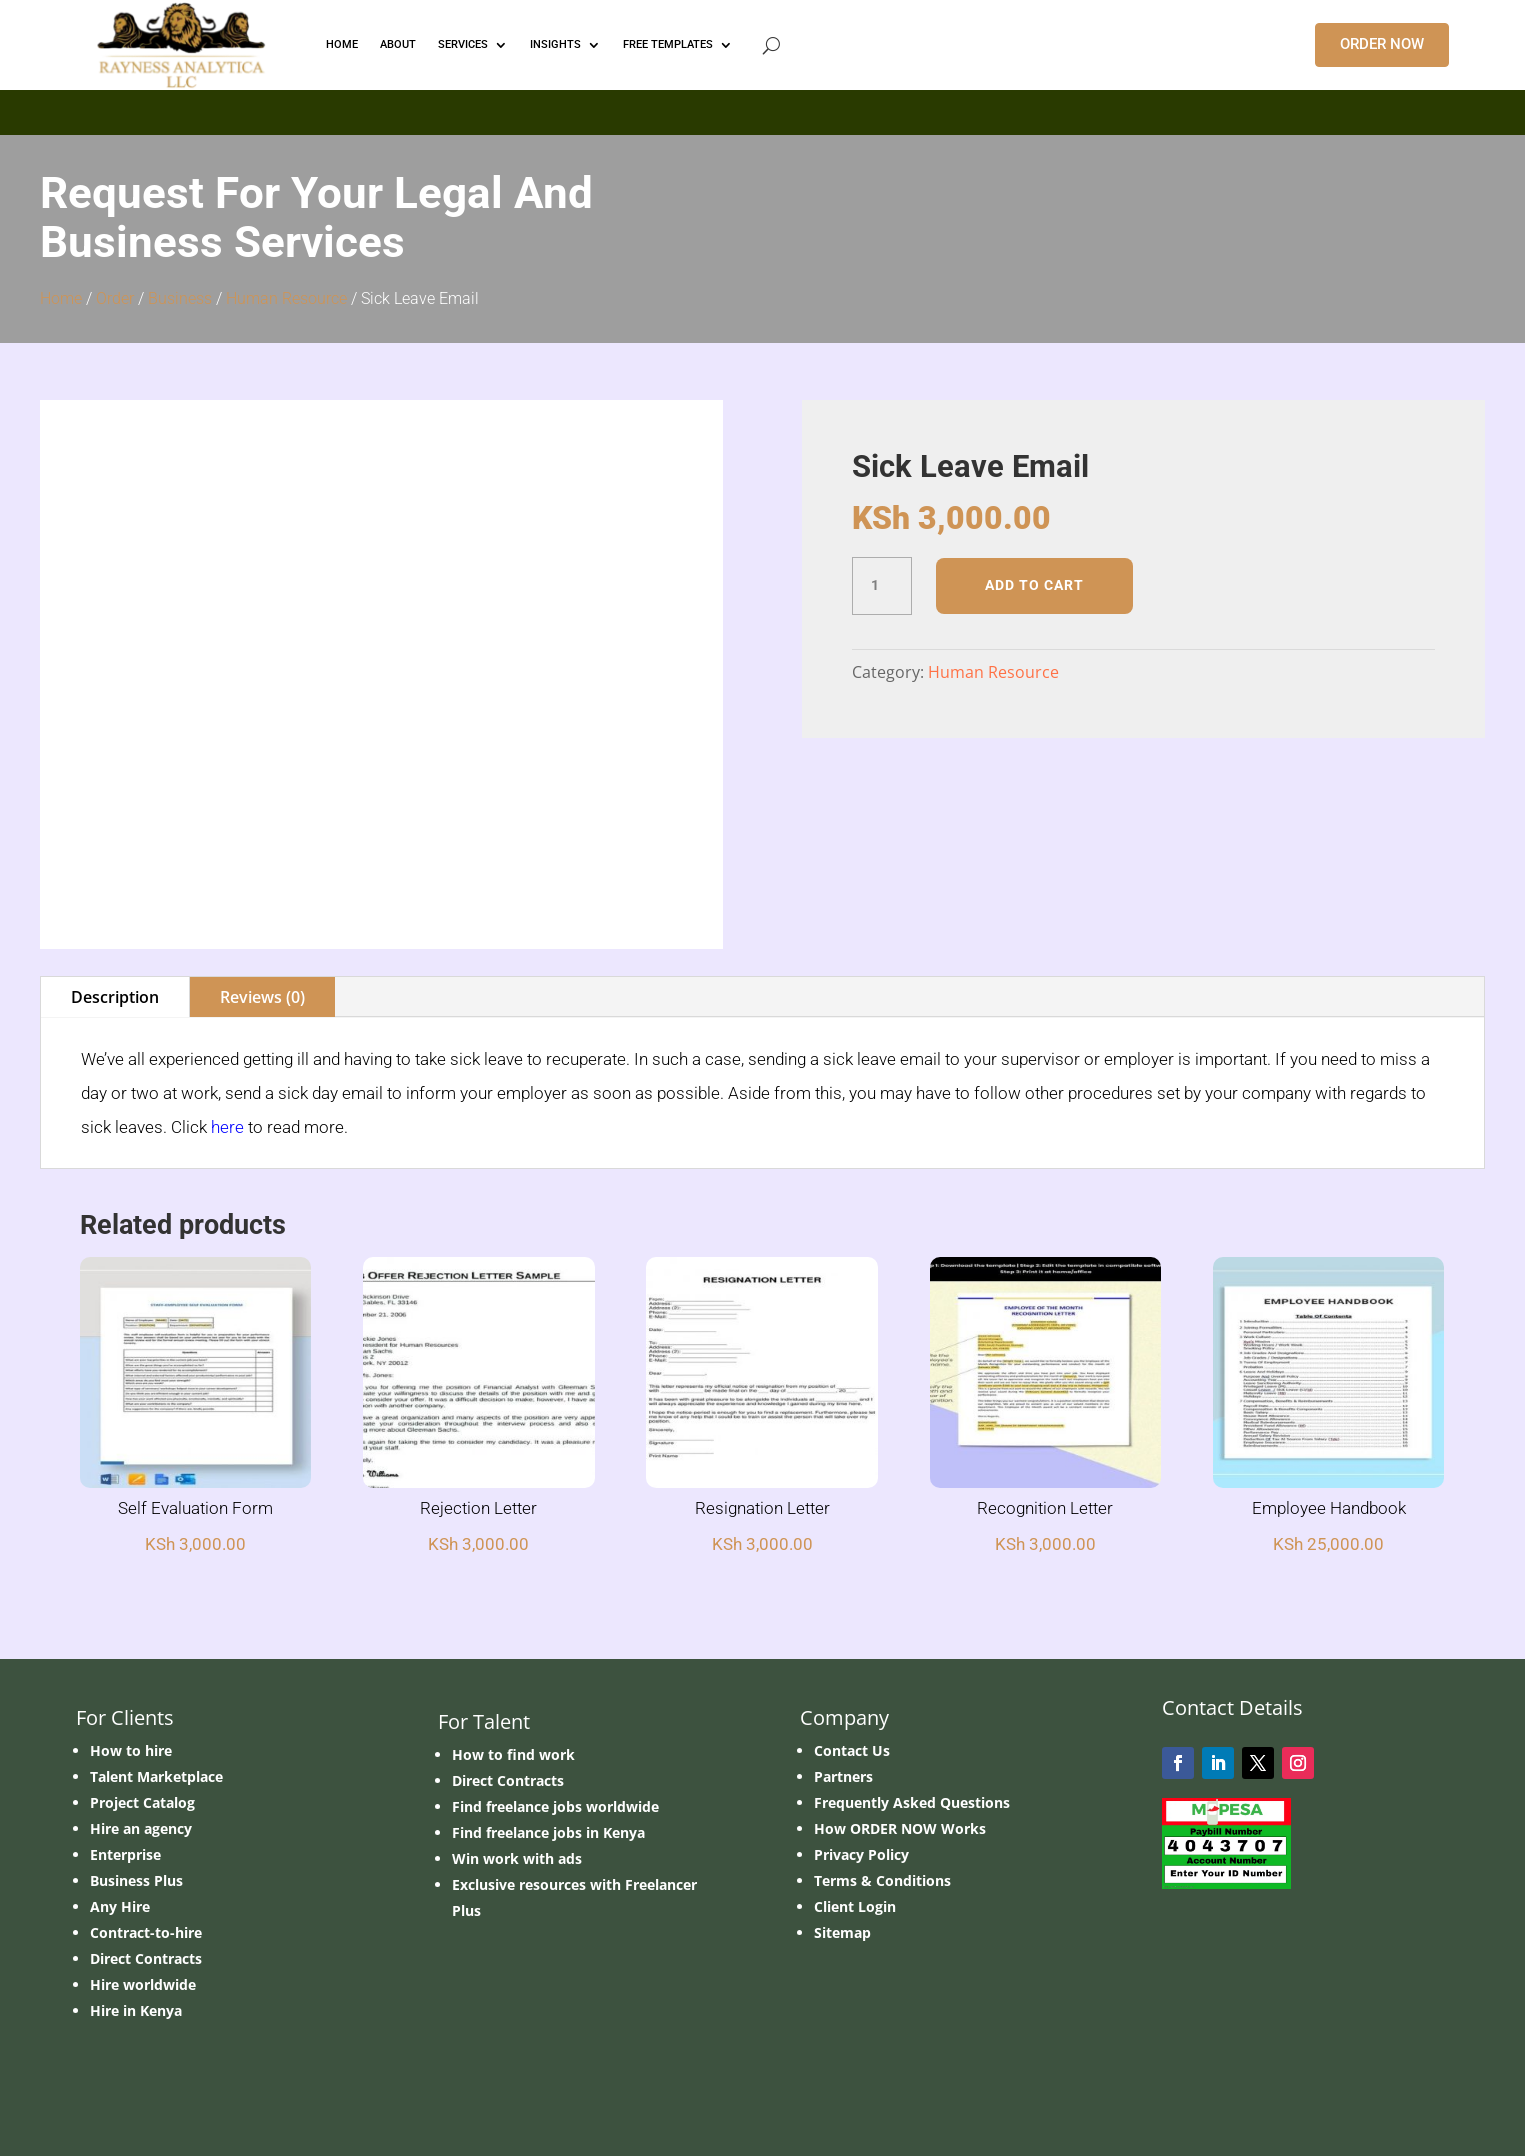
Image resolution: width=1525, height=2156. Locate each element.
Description (115, 997)
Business (180, 298)
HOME (342, 44)
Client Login (855, 1906)
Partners (843, 1776)
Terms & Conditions (882, 1880)
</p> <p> (762, 109)
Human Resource (286, 298)
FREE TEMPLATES (668, 44)
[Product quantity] (882, 586)
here (227, 1127)
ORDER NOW (1382, 44)
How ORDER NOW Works (900, 1828)
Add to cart (1034, 585)
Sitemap (842, 1932)
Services (463, 44)
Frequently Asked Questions (912, 1802)
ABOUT (398, 44)
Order (115, 298)
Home (61, 298)
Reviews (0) (262, 997)
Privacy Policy (861, 1854)
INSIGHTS (555, 44)
